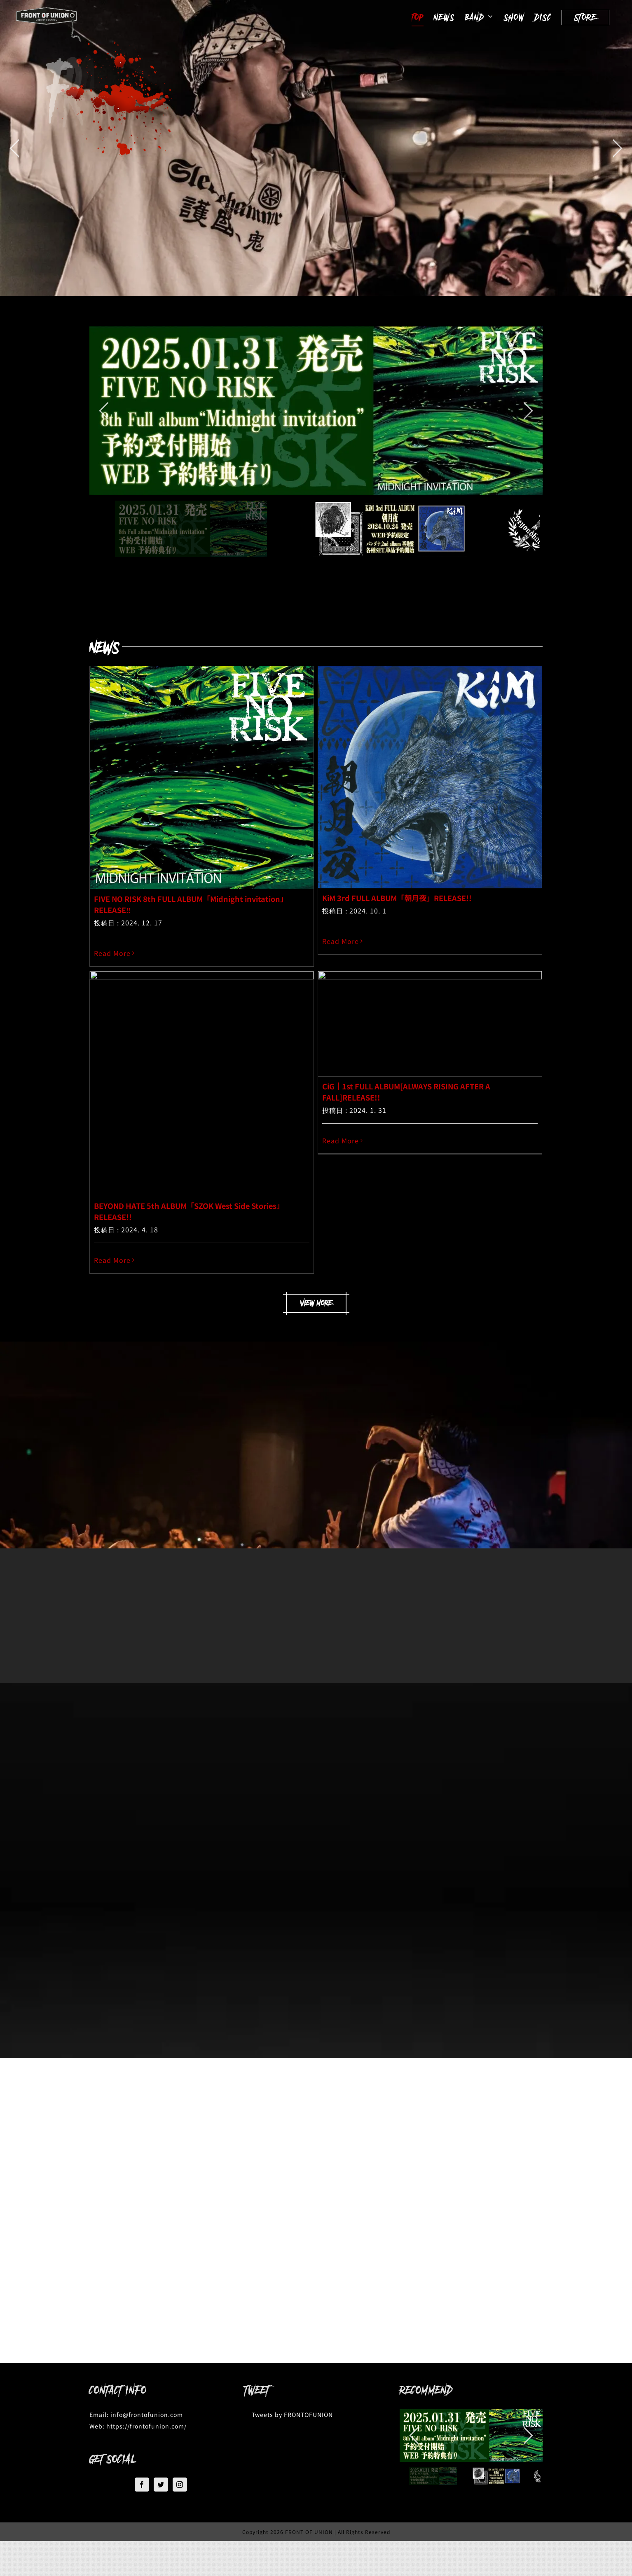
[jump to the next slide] (617, 148)
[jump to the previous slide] (14, 148)
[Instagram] (180, 2485)
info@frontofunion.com (146, 2414)
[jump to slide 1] (433, 2476)
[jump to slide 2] (496, 2476)
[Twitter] (161, 2485)
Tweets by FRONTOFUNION (292, 2414)
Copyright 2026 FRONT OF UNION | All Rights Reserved (316, 2531)
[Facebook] (142, 2485)
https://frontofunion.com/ (146, 2426)
